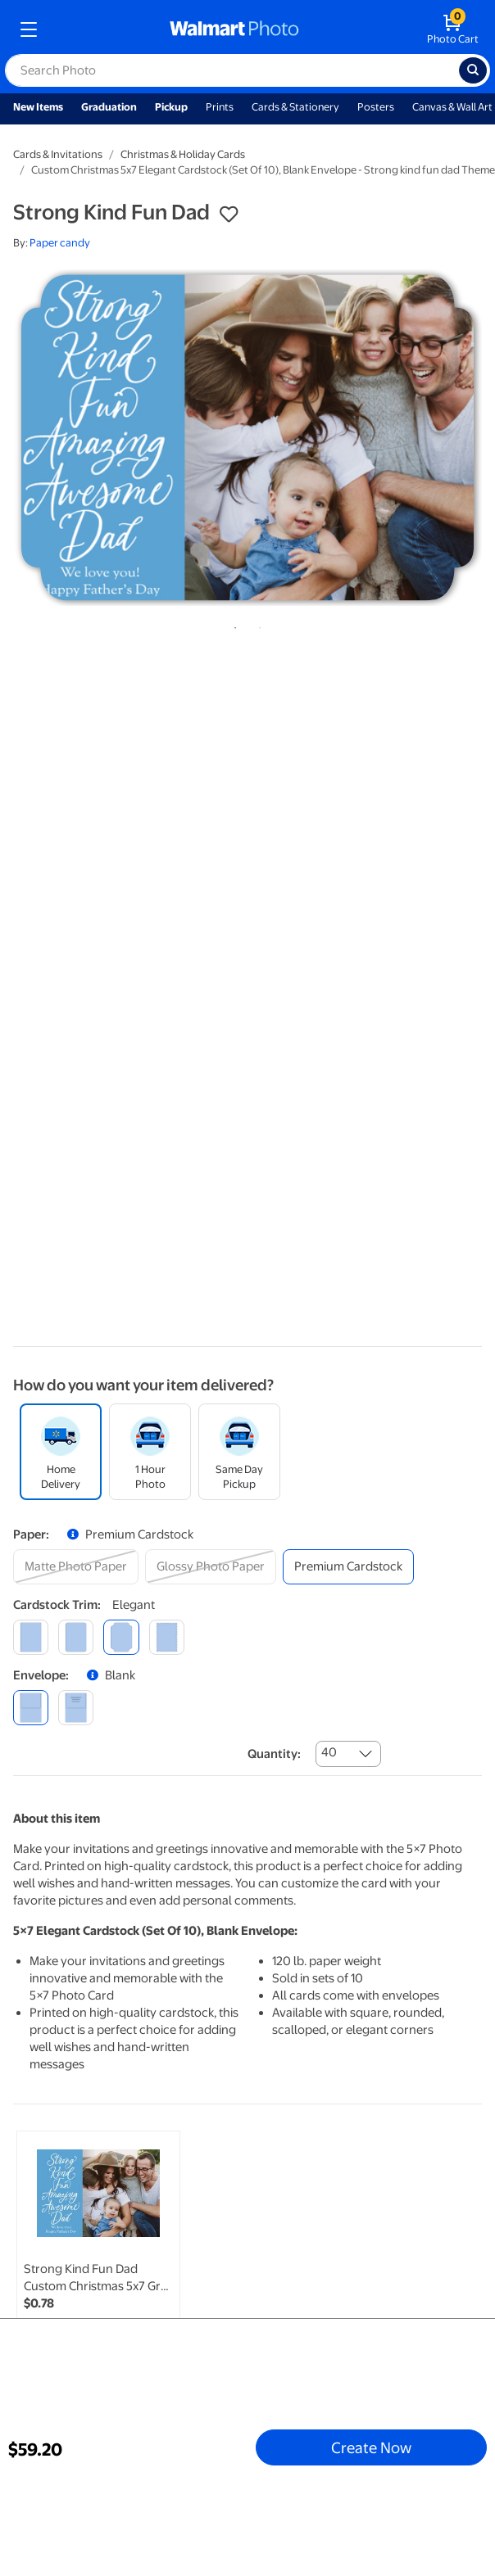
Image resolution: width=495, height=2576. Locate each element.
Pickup (171, 107)
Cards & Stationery (295, 107)
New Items (38, 107)
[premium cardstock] (348, 1566)
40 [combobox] (329, 1752)
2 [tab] (256, 625)
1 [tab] (232, 625)
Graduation (109, 107)
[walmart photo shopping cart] (453, 29)
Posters (375, 107)
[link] (98, 2249)
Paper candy (60, 243)
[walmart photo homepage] (234, 29)
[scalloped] (166, 1637)
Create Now (371, 2447)
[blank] (30, 1707)
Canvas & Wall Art (452, 107)
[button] (229, 214)
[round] (75, 1637)
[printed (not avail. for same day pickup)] (75, 1707)
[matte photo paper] (76, 1566)
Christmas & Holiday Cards (182, 154)
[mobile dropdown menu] (28, 29)
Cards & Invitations (57, 154)
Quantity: (274, 1754)
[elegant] (121, 1637)
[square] (30, 1637)
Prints (220, 107)
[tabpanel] (247, 438)
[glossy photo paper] (210, 1566)
